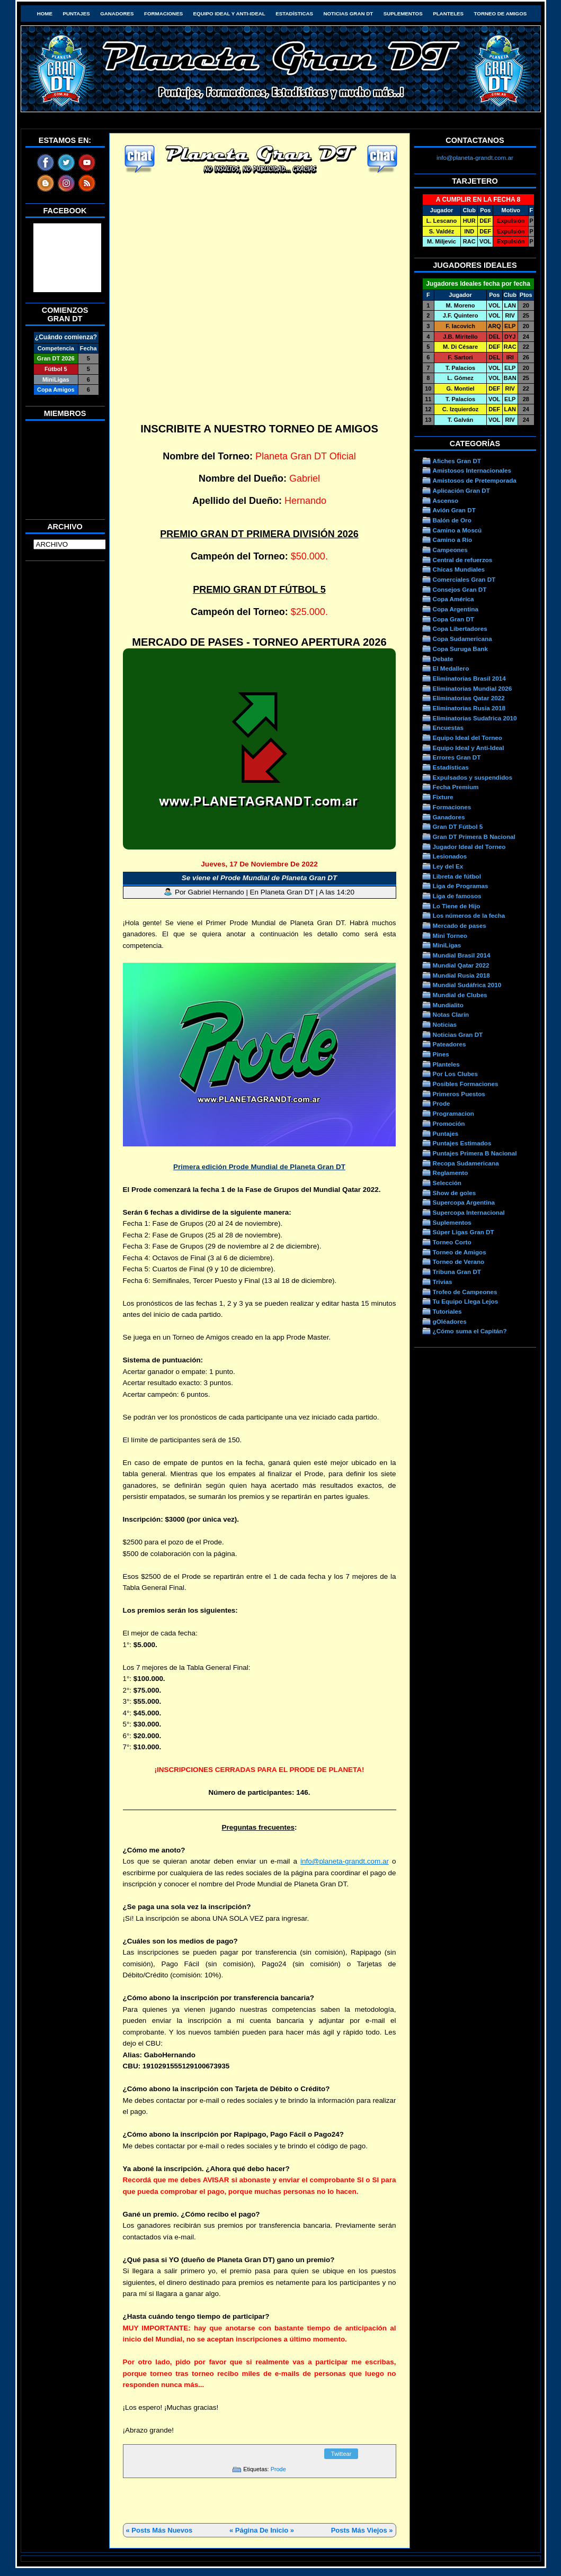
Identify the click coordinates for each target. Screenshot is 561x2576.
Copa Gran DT (453, 619)
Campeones (450, 549)
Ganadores (116, 13)
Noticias (445, 1024)
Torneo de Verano (459, 1261)
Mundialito (448, 1004)
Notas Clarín (451, 1014)
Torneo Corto (452, 1242)
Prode (278, 2469)
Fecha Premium (456, 786)
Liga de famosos (457, 895)
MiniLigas (447, 945)
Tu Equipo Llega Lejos (465, 1301)
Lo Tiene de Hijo (456, 905)
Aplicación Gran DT (461, 490)
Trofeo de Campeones (465, 1291)
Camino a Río (453, 539)
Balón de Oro (452, 520)
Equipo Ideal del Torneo (467, 737)
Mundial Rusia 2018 (461, 975)
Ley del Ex (448, 866)
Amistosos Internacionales (472, 470)
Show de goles (454, 1192)
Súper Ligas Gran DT (463, 1231)
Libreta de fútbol (457, 876)
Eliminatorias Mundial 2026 (472, 688)
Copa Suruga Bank (460, 648)
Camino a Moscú (457, 530)
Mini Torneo (450, 935)
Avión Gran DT (454, 510)
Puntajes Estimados (462, 1143)
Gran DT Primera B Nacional (474, 836)
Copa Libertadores (460, 628)
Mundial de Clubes (460, 994)
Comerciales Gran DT (464, 579)
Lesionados (450, 856)
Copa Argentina (455, 608)
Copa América (453, 598)
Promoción (449, 1123)
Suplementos (403, 13)
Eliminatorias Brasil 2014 (469, 678)
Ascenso (446, 500)
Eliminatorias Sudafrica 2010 (475, 718)
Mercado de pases (459, 925)
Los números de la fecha (469, 915)
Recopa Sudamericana (466, 1163)
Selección (447, 1182)
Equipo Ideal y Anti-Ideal (229, 13)
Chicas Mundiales (459, 569)
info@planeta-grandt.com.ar (344, 1861)
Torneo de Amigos (500, 13)
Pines (441, 1054)
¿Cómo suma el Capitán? (470, 1330)
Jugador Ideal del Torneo (469, 846)
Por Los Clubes (455, 1073)
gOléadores (450, 1321)
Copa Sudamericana (462, 638)
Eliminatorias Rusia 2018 (469, 707)
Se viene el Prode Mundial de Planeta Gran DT (259, 878)
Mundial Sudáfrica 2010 (467, 984)
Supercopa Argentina (464, 1202)
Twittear (341, 2454)
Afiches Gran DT (457, 460)
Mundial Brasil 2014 (462, 955)
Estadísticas (294, 13)
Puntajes (76, 13)
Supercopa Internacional (469, 1212)
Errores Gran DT (457, 757)
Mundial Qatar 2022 (461, 965)
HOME (44, 13)
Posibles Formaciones (465, 1083)
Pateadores (449, 1044)
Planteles (448, 13)
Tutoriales (447, 1311)
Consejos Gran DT (460, 589)
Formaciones (163, 13)
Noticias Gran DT (348, 13)
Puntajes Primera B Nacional (475, 1153)
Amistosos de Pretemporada (475, 480)
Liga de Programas (460, 885)
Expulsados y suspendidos (472, 777)
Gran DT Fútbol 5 (458, 826)
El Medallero (451, 668)
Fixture (443, 796)
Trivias (442, 1281)
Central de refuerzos (463, 559)
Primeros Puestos (459, 1093)
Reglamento (450, 1172)
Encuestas (448, 727)
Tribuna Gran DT (457, 1271)
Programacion (453, 1113)
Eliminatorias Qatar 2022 (469, 697)
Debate (443, 658)
